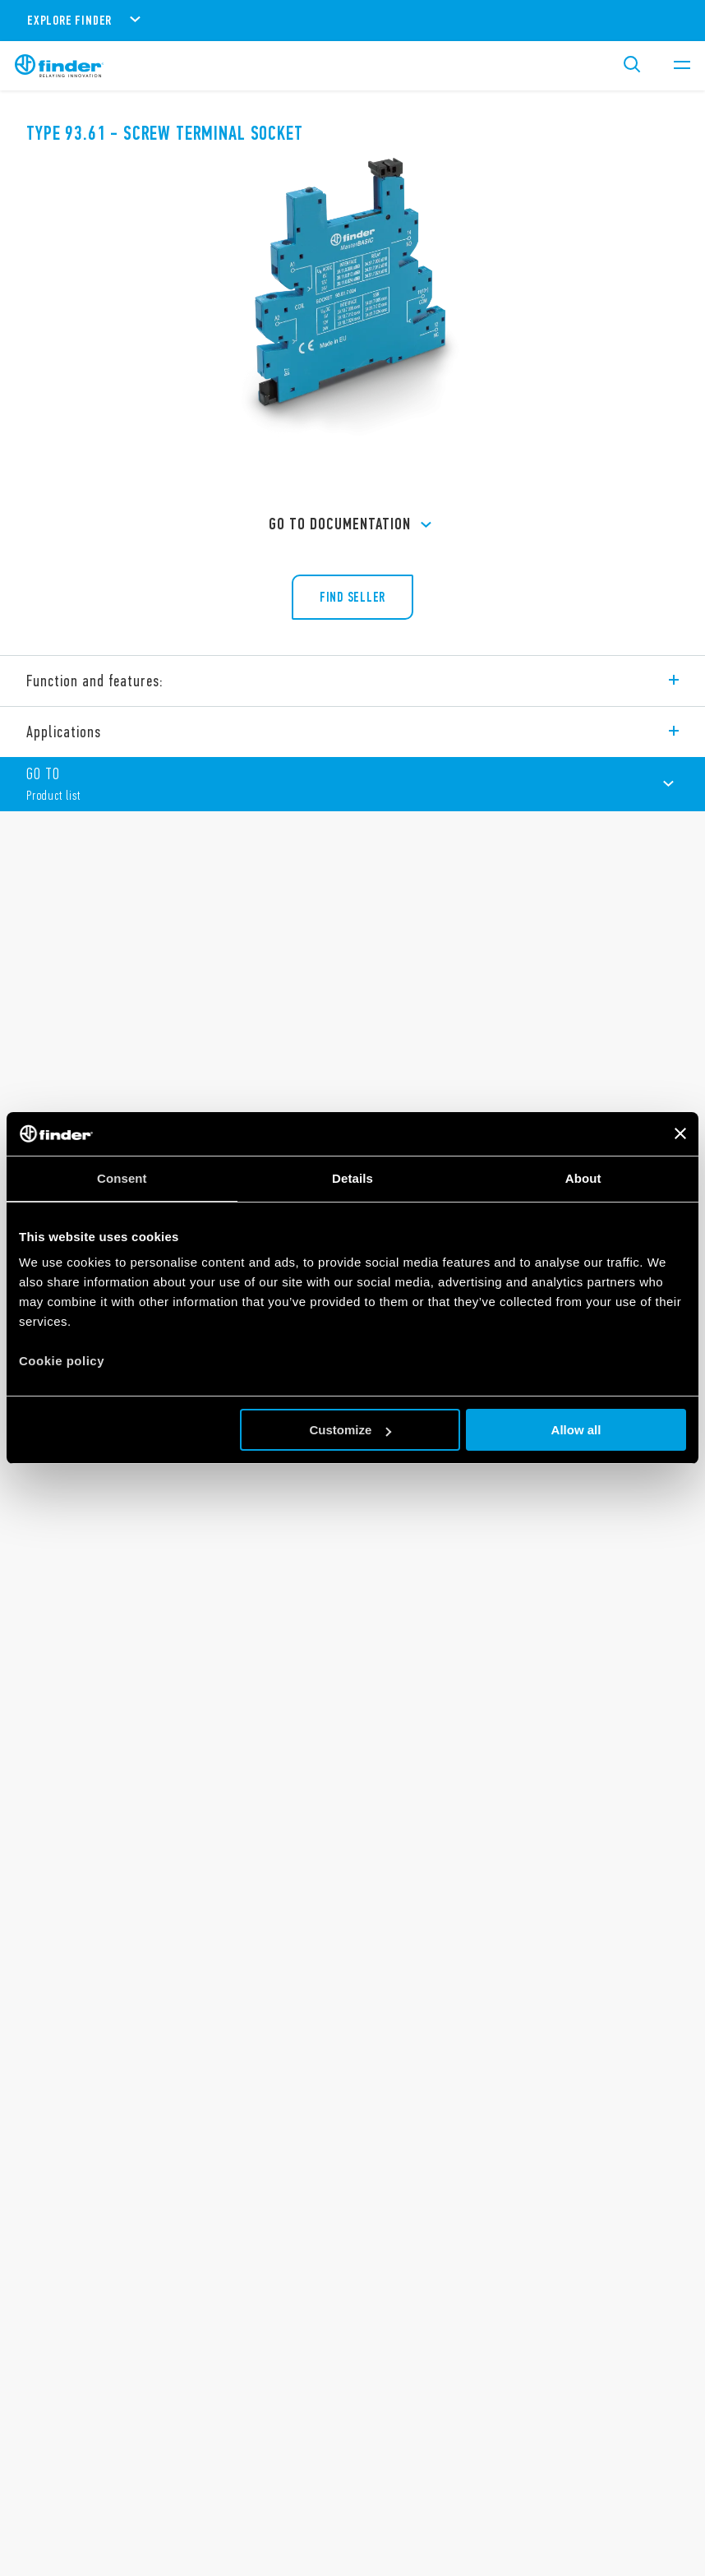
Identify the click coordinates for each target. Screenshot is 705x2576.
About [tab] (583, 1178)
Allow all (576, 1430)
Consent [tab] (122, 1178)
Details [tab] (352, 1178)
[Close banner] (680, 1133)
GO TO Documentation (352, 525)
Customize (350, 1430)
